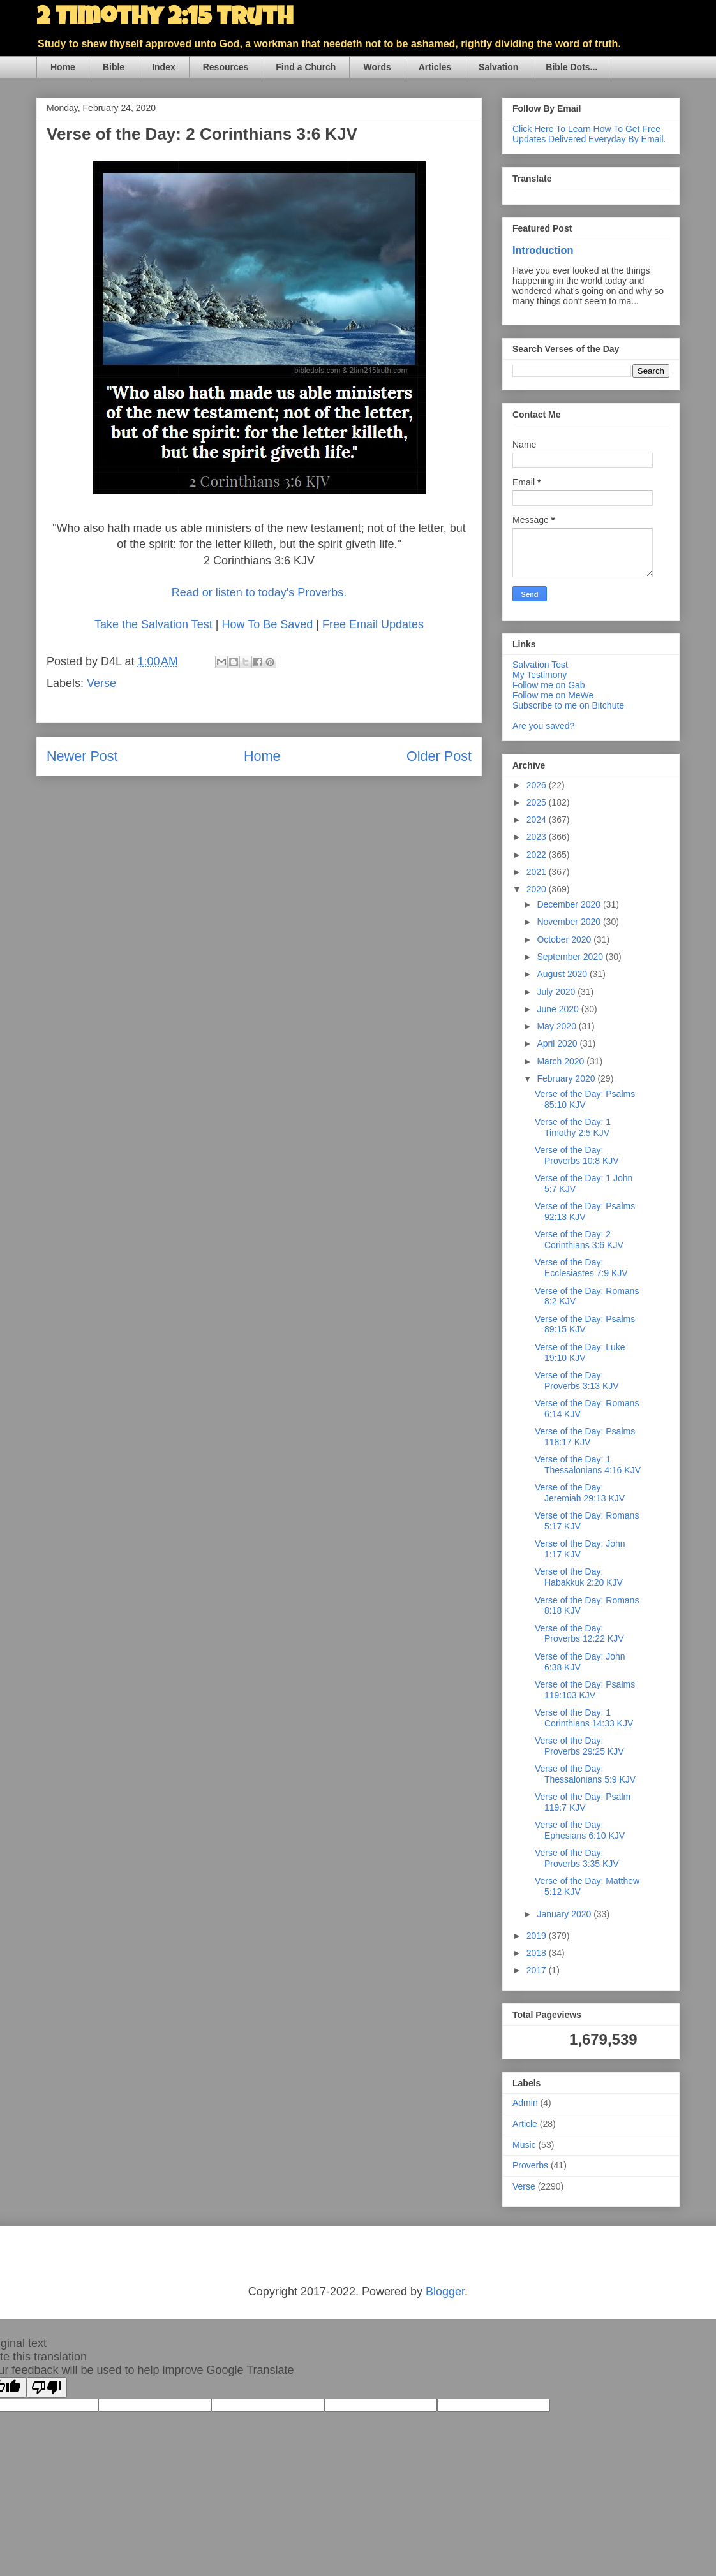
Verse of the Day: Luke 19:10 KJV (580, 1352)
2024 (537, 819)
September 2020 (571, 957)
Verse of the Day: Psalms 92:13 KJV (585, 1211)
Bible (113, 67)
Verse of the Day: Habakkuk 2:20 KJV (579, 1576)
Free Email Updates (373, 624)
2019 (537, 1936)
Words (377, 67)
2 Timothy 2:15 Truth (164, 19)
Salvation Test (540, 664)
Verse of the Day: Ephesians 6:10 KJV (580, 1830)
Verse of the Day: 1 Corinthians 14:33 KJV (584, 1717)
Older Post (439, 756)
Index (163, 67)
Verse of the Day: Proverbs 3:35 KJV (577, 1858)
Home (62, 67)
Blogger (445, 2291)
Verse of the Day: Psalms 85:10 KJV (585, 1099)
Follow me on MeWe (552, 695)
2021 (537, 872)
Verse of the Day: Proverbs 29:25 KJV (579, 1745)
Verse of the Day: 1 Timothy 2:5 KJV (573, 1127)
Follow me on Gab (548, 685)
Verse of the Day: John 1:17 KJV (580, 1548)
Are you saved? (543, 726)
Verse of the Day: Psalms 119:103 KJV (585, 1689)
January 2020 (565, 1914)
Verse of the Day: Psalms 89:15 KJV (585, 1324)
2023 (537, 837)
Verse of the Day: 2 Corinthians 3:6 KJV (579, 1239)
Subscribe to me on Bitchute (568, 705)
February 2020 (567, 1078)
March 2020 (561, 1061)
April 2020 (558, 1043)
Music (524, 2145)
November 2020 (570, 921)
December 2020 (570, 904)
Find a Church (306, 67)
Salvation (498, 67)
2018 (537, 1953)
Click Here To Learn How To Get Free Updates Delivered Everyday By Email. (589, 134)
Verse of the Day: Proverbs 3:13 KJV (577, 1380)
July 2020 (557, 992)
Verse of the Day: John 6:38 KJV (580, 1661)
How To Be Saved (267, 624)
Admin (525, 2103)
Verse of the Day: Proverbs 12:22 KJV (579, 1633)
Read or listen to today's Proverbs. (259, 592)
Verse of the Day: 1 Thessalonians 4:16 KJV (588, 1464)
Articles (435, 67)
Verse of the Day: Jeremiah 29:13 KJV (580, 1492)
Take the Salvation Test (153, 624)
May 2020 (557, 1026)
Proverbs (530, 2165)
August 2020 (563, 974)
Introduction (542, 250)
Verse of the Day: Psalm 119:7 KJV (582, 1802)
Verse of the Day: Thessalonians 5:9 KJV (585, 1774)
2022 (537, 855)
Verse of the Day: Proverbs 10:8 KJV (577, 1155)
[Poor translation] (46, 2387)
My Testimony (539, 675)
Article (524, 2124)
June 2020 (559, 1009)
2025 (537, 802)
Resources (226, 67)
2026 (537, 785)
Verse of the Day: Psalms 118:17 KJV (585, 1436)
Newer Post (82, 756)
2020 (537, 889)
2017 (537, 1970)
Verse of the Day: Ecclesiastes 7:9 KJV (581, 1267)
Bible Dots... (571, 67)
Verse (101, 683)
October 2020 (565, 939)
